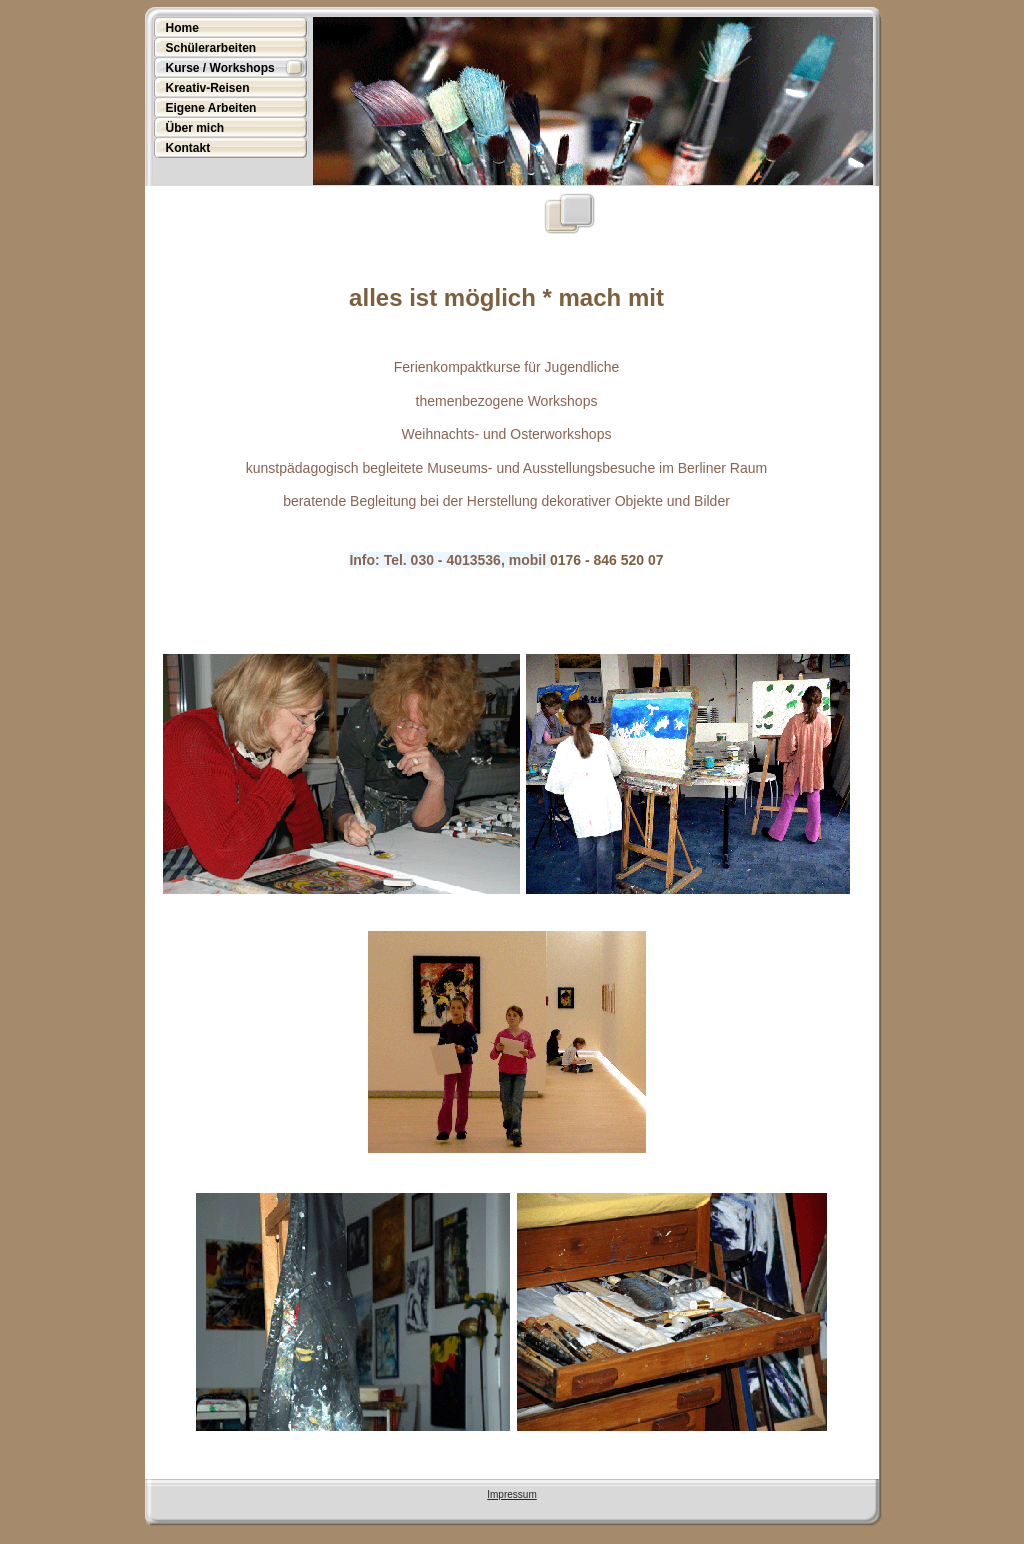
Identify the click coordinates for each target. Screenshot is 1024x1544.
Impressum (511, 1494)
